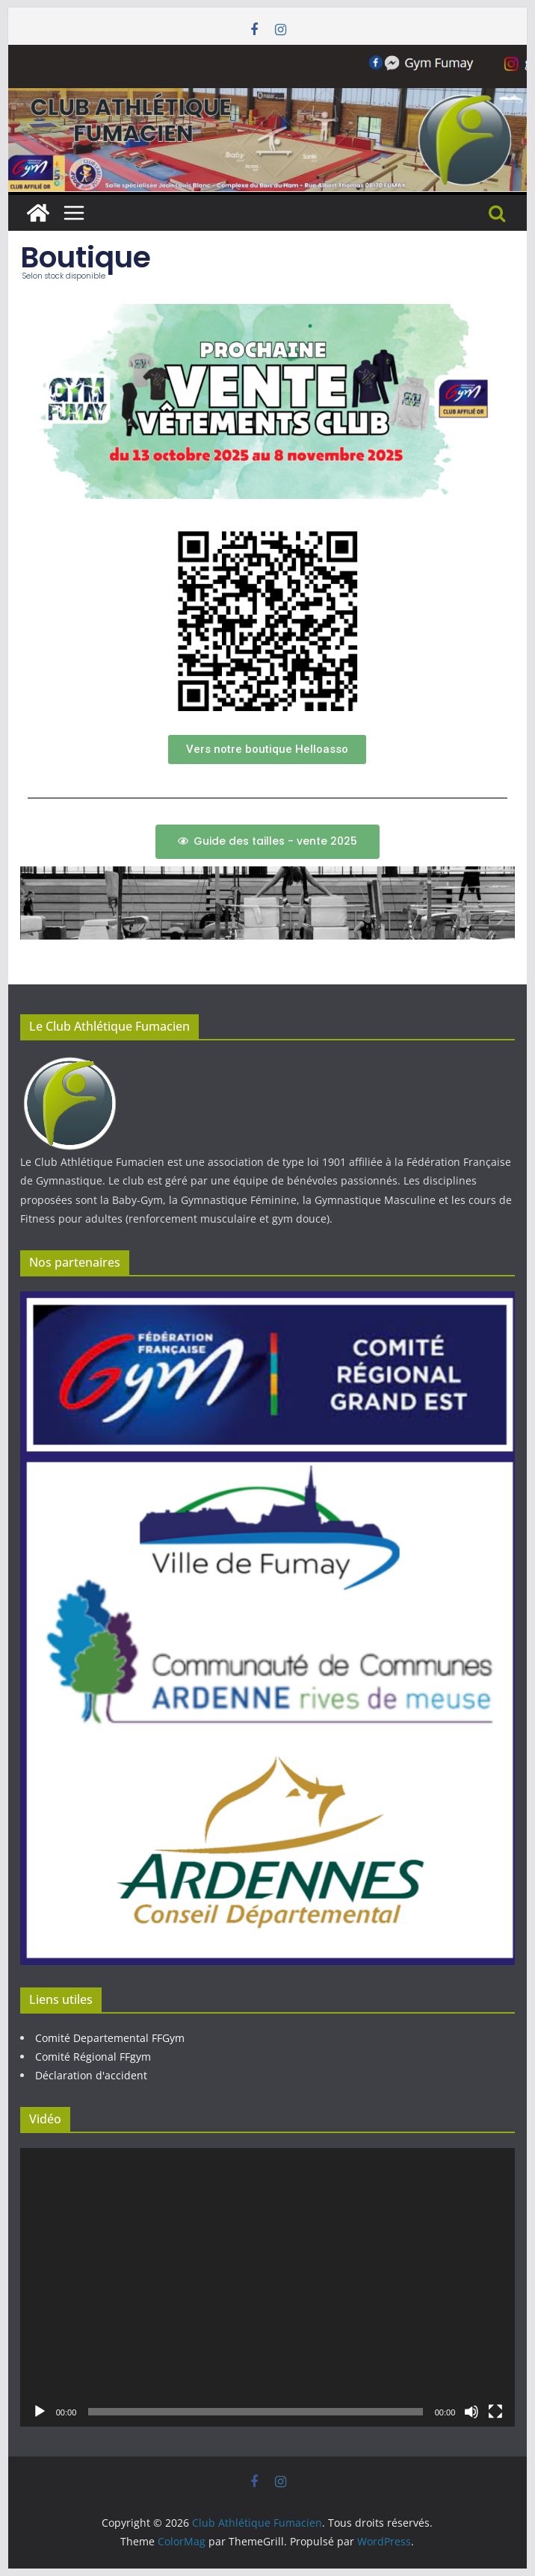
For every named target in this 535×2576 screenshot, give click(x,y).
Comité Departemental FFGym (110, 2038)
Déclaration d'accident (91, 2075)
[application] (268, 2287)
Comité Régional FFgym (93, 2056)
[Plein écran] (495, 2411)
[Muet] (471, 2411)
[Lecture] (39, 2411)
